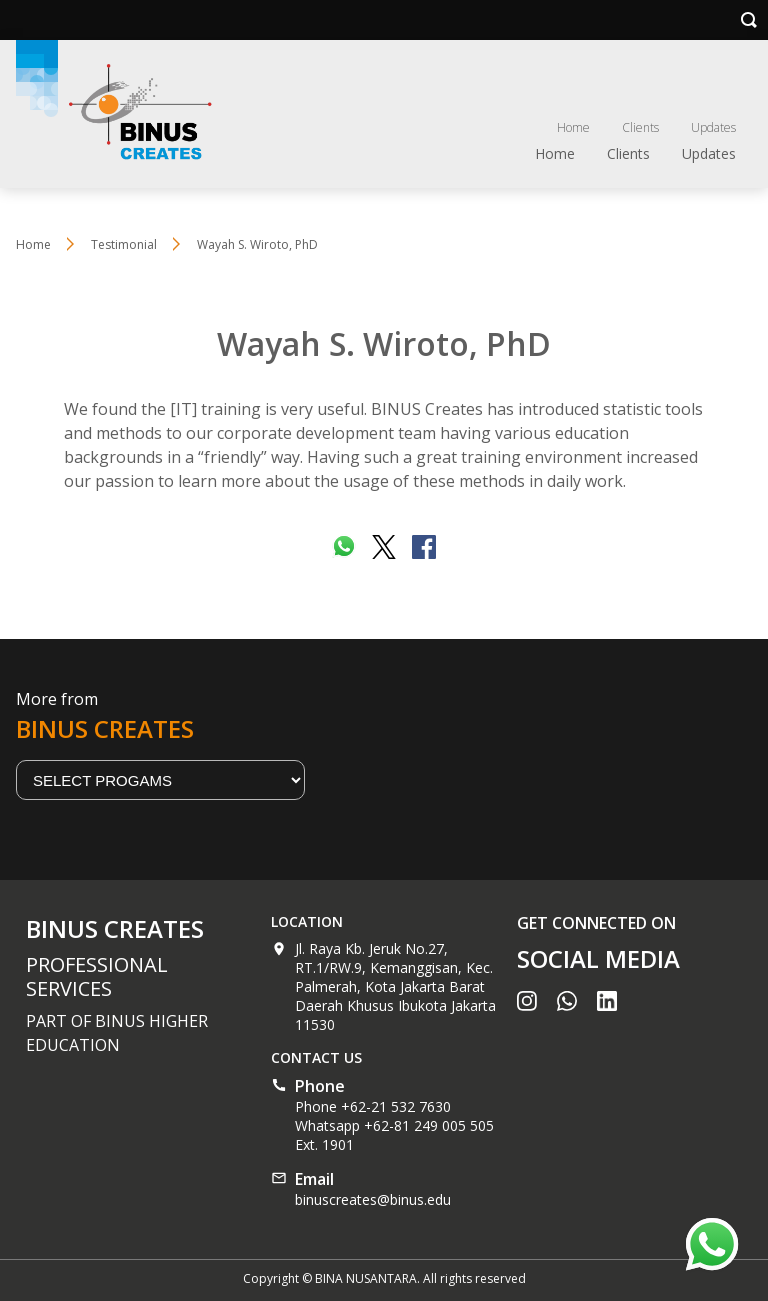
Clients (640, 127)
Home (573, 127)
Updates (713, 127)
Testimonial (124, 244)
